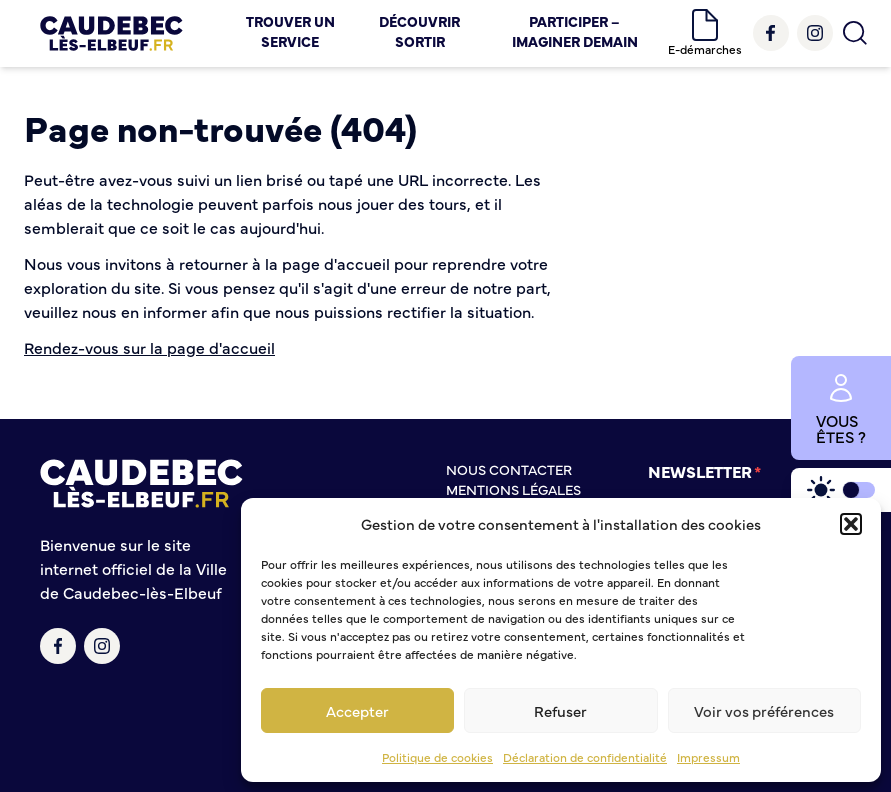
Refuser (560, 710)
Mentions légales (513, 489)
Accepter (357, 710)
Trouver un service (290, 31)
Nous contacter (509, 469)
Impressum (708, 757)
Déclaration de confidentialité (585, 757)
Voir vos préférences (764, 710)
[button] (851, 524)
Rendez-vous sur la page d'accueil (149, 347)
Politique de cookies (437, 757)
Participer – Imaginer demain (575, 31)
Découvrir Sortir (419, 31)
